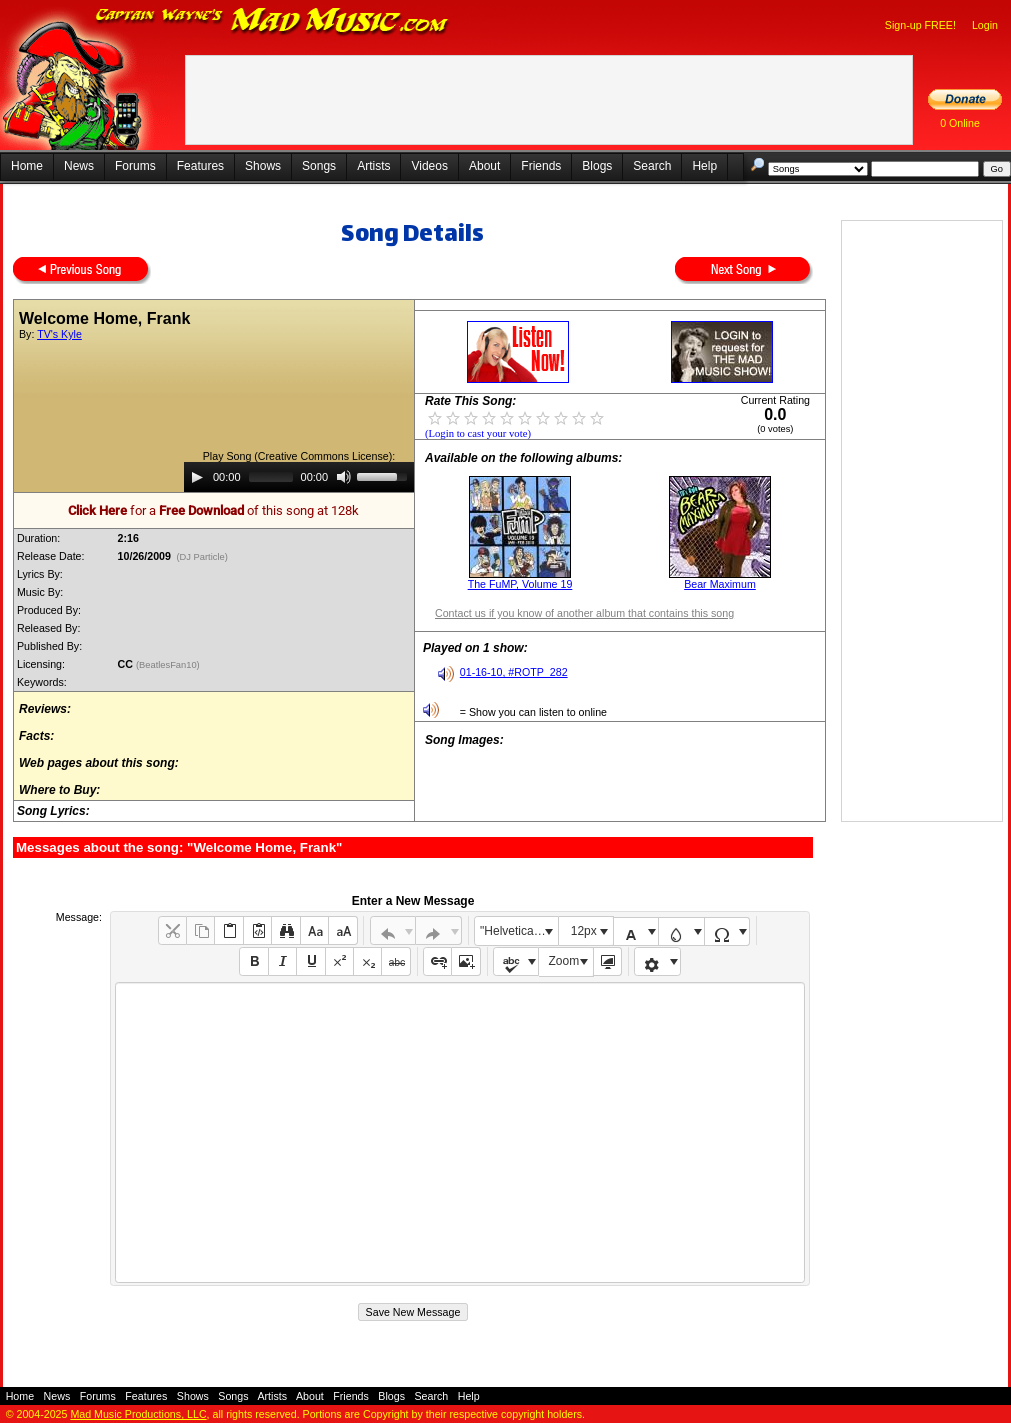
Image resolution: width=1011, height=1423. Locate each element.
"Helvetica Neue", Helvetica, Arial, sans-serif (519, 931)
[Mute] (344, 477)
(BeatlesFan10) (169, 665)
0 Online (960, 123)
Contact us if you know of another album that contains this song (584, 613)
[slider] (271, 477)
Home (27, 166)
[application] (299, 477)
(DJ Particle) (202, 557)
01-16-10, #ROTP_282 (514, 672)
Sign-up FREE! (920, 25)
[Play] (197, 477)
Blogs (597, 166)
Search (652, 166)
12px (584, 931)
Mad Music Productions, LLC (138, 1414)
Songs (319, 166)
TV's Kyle (59, 334)
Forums (135, 166)
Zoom (564, 961)
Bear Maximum (720, 584)
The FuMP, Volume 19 (520, 584)
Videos (429, 166)
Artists (373, 166)
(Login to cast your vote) (478, 433)
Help (704, 166)
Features (200, 166)
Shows (263, 166)
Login (985, 25)
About (484, 166)
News (79, 166)
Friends (541, 166)
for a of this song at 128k (213, 510)
